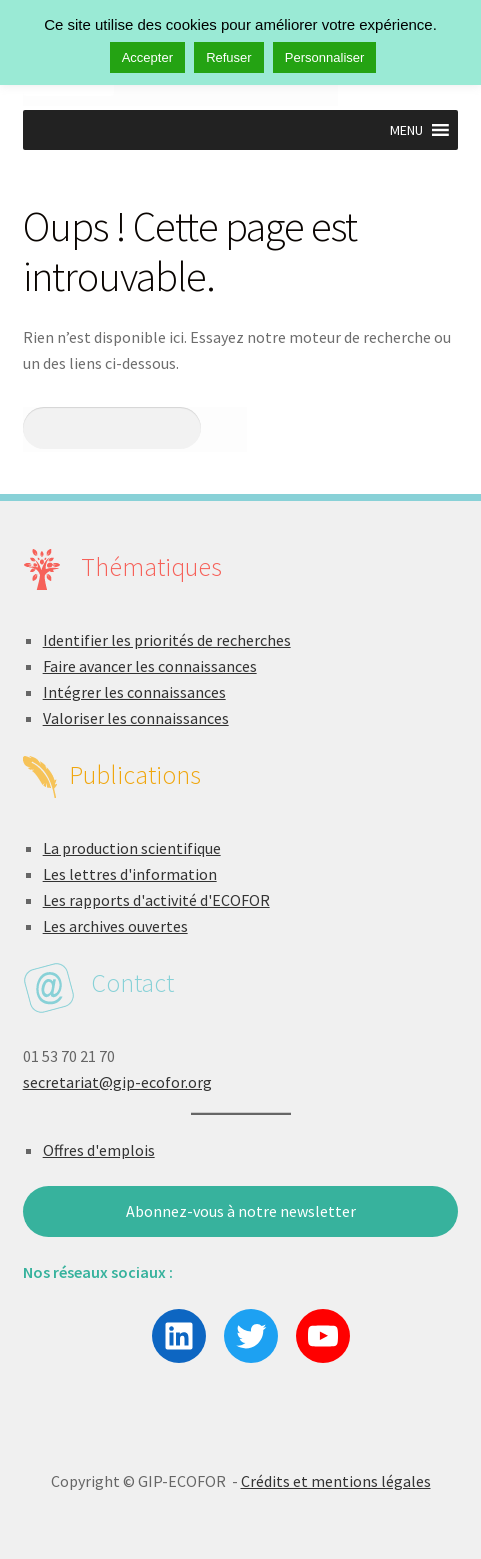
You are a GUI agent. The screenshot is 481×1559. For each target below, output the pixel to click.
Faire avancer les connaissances (150, 666)
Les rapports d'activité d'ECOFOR (156, 900)
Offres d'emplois (99, 1150)
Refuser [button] (229, 57)
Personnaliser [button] (325, 57)
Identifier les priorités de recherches (167, 640)
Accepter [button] (147, 57)
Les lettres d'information (130, 874)
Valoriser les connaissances (136, 718)
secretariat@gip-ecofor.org (117, 1082)
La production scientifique (132, 848)
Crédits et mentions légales (336, 1481)
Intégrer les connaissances (134, 692)
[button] (406, 130)
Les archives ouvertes (115, 926)
